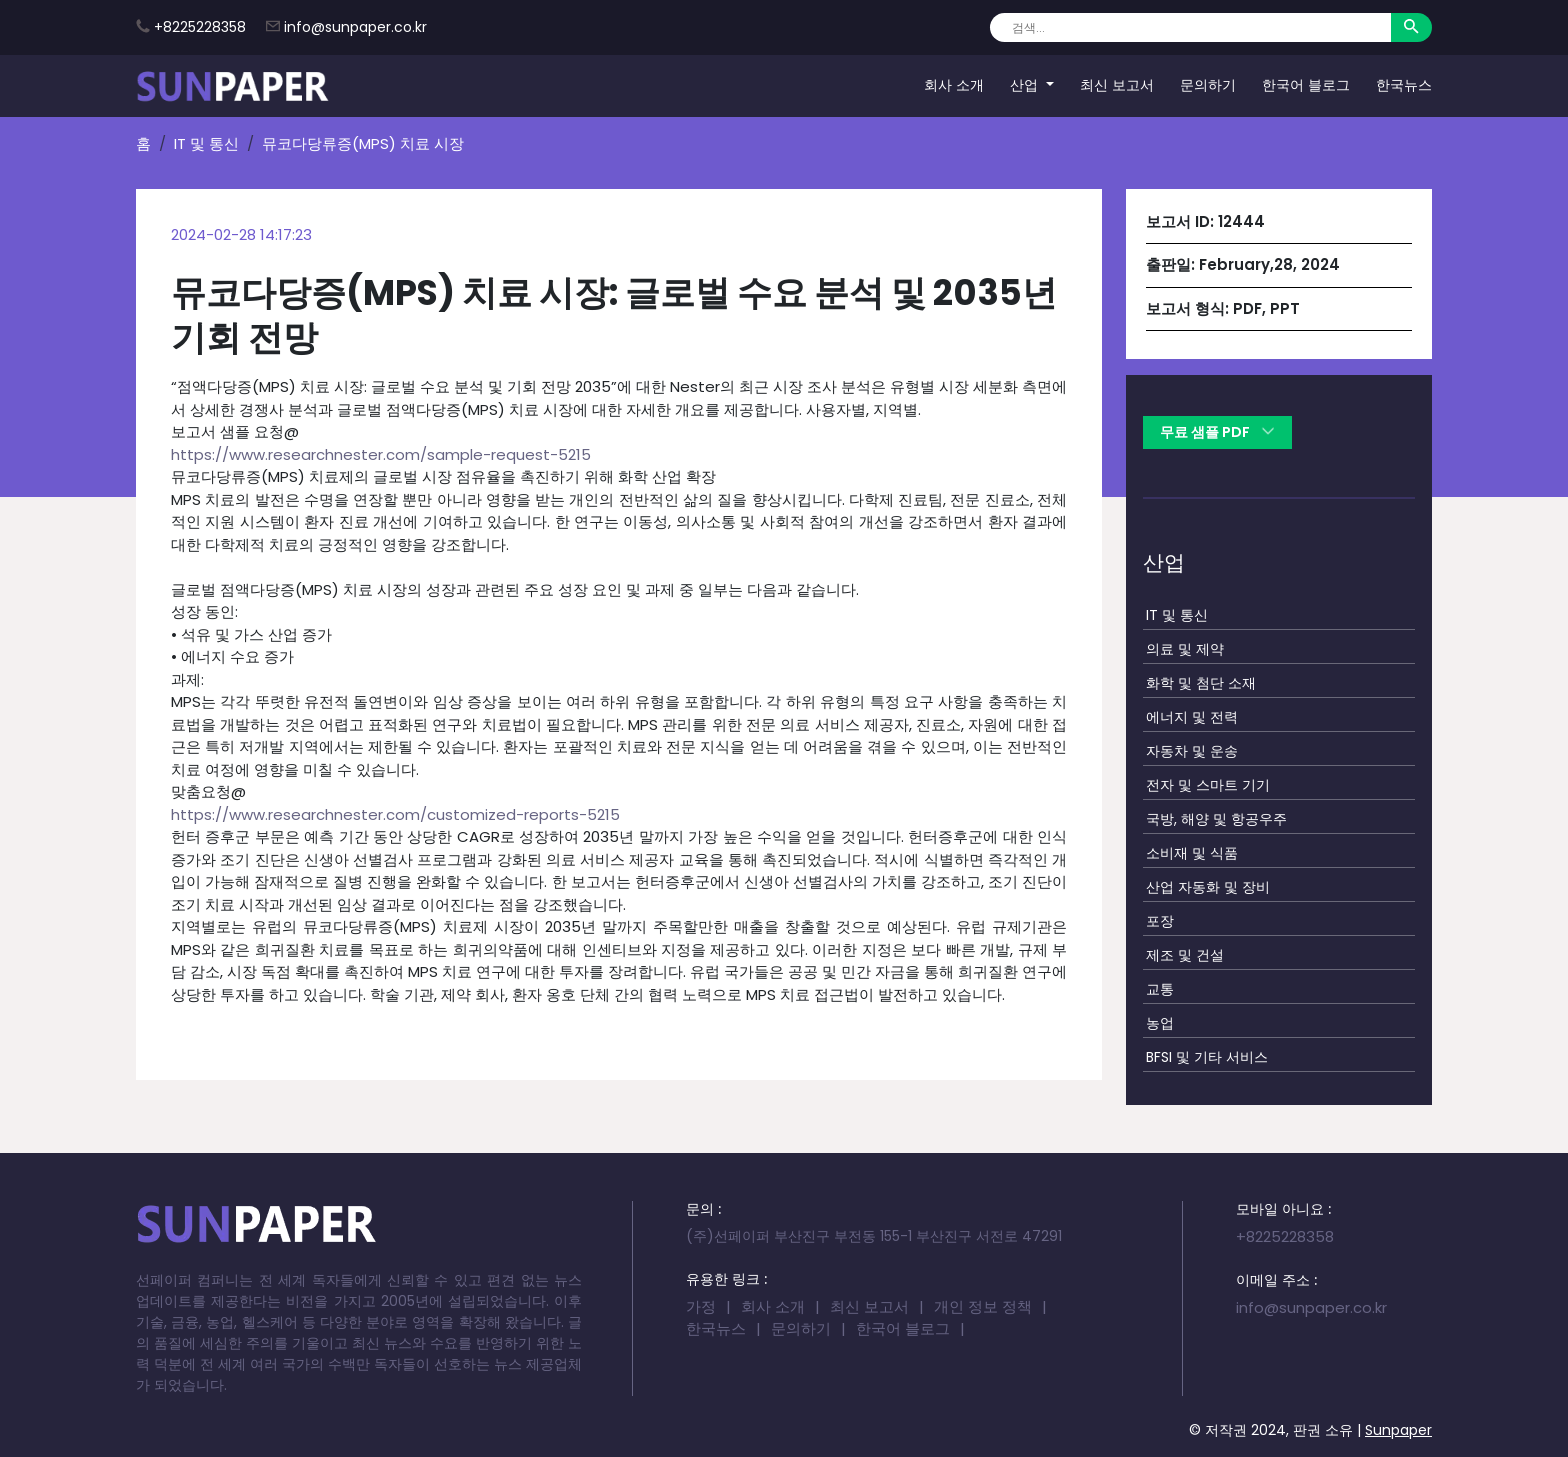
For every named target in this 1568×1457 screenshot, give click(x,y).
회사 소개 (954, 85)
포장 (1160, 921)
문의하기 (1208, 85)
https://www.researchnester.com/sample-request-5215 (381, 454)
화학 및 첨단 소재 (1201, 683)
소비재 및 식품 (1192, 853)
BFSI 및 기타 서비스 (1207, 1057)
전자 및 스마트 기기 (1208, 785)
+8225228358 (200, 27)
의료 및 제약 (1185, 649)
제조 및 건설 (1185, 955)
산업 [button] (1026, 85)
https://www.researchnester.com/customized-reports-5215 (395, 814)
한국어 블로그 (1306, 85)
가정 (701, 1306)
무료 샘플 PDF (1217, 432)
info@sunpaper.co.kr (355, 27)
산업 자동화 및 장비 (1208, 887)
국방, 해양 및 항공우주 (1216, 819)
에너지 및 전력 (1192, 717)
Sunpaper (1398, 1430)
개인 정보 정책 (983, 1306)
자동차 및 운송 (1192, 751)
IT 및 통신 (206, 143)
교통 (1160, 989)
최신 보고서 (1117, 85)
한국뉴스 (1404, 85)
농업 (1160, 1023)
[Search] (1190, 27)
